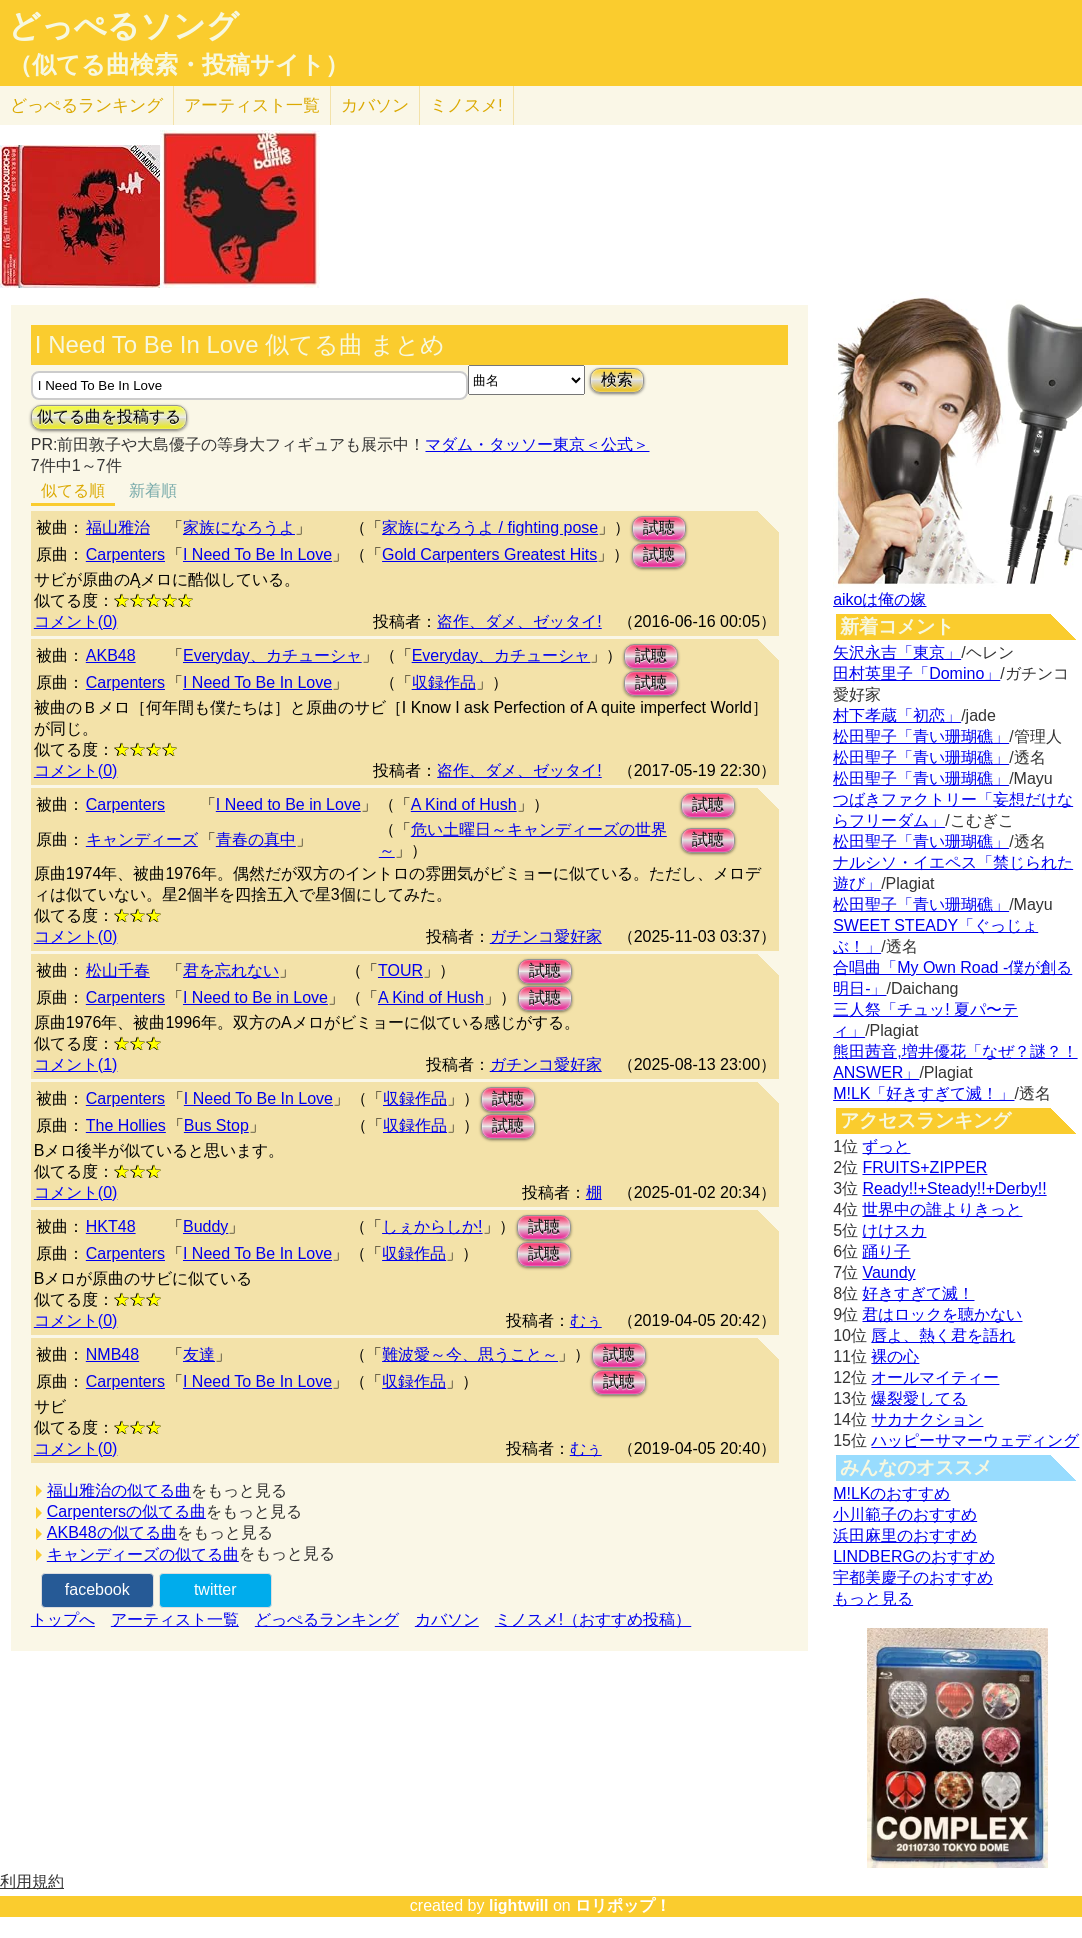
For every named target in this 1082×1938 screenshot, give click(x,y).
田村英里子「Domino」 (916, 673)
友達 (199, 1354)
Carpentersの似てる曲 (126, 1511)
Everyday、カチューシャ (272, 655)
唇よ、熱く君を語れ (943, 1335)
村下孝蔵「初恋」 (897, 715)
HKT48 (111, 1226)
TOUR (400, 970)
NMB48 (112, 1354)
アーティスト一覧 (175, 1619)
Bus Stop (216, 1125)
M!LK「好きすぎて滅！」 (923, 1093)
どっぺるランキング (327, 1619)
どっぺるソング (123, 26)
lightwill (519, 1905)
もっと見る (873, 1598)
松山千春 (118, 970)
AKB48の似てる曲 (112, 1532)
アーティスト (252, 105)
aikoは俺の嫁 (879, 599)
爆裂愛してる (919, 1398)
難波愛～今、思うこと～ (470, 1354)
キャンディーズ (142, 839)
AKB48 (111, 655)
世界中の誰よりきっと (942, 1209)
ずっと (886, 1146)
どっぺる (86, 105)
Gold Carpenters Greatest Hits (489, 554)
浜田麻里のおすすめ (905, 1535)
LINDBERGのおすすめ (914, 1556)
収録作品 (444, 682)
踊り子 (886, 1251)
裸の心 (895, 1356)
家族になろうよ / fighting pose (490, 527)
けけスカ (894, 1230)
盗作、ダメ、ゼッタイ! (519, 621)
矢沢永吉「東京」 (897, 652)
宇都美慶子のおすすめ (913, 1577)
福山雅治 (118, 527)
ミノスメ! (466, 105)
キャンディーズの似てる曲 (143, 1554)
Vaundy (888, 1272)
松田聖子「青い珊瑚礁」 (921, 736)
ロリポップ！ (623, 1905)
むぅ (586, 1320)
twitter (215, 1589)
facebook (97, 1589)
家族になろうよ (239, 527)
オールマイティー (935, 1377)
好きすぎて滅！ (918, 1293)
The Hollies (126, 1125)
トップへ (63, 1619)
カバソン (375, 105)
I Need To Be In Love (257, 554)
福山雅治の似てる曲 (119, 1490)
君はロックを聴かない (942, 1314)
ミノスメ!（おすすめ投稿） (593, 1619)
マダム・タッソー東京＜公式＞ (537, 444)
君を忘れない (231, 970)
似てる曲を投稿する (109, 416)
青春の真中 (256, 839)
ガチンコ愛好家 (546, 936)
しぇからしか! (432, 1226)
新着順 (153, 490)
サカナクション (927, 1419)
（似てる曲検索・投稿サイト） (178, 65)
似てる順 (73, 490)
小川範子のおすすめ (905, 1514)
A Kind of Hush (464, 804)
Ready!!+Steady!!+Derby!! (954, 1188)
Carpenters (125, 554)
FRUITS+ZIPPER (924, 1167)
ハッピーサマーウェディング (975, 1440)
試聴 (659, 527)
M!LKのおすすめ (891, 1493)
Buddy (205, 1226)
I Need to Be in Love (288, 804)
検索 (617, 379)
